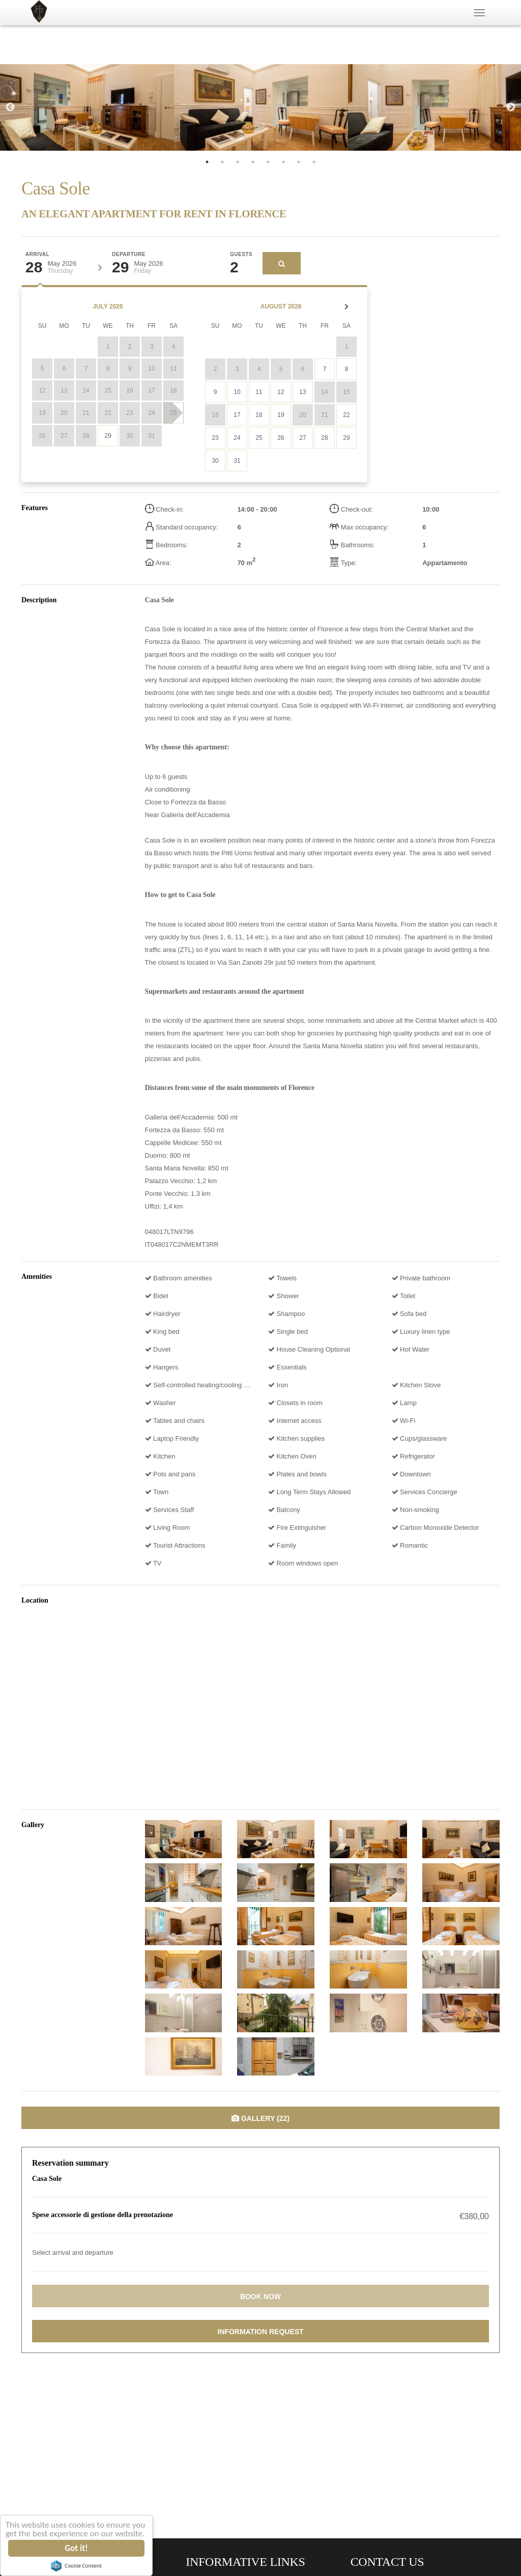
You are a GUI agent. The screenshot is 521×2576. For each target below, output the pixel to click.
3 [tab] (238, 162)
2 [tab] (222, 162)
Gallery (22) (260, 2118)
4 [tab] (253, 162)
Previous (10, 107)
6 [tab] (283, 162)
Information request (260, 2332)
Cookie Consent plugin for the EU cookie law (76, 2565)
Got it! (76, 2548)
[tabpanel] (87, 107)
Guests (241, 254)
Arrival (37, 254)
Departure (129, 254)
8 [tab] (314, 162)
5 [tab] (268, 162)
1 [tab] (207, 162)
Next (511, 107)
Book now (260, 2296)
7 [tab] (299, 162)
